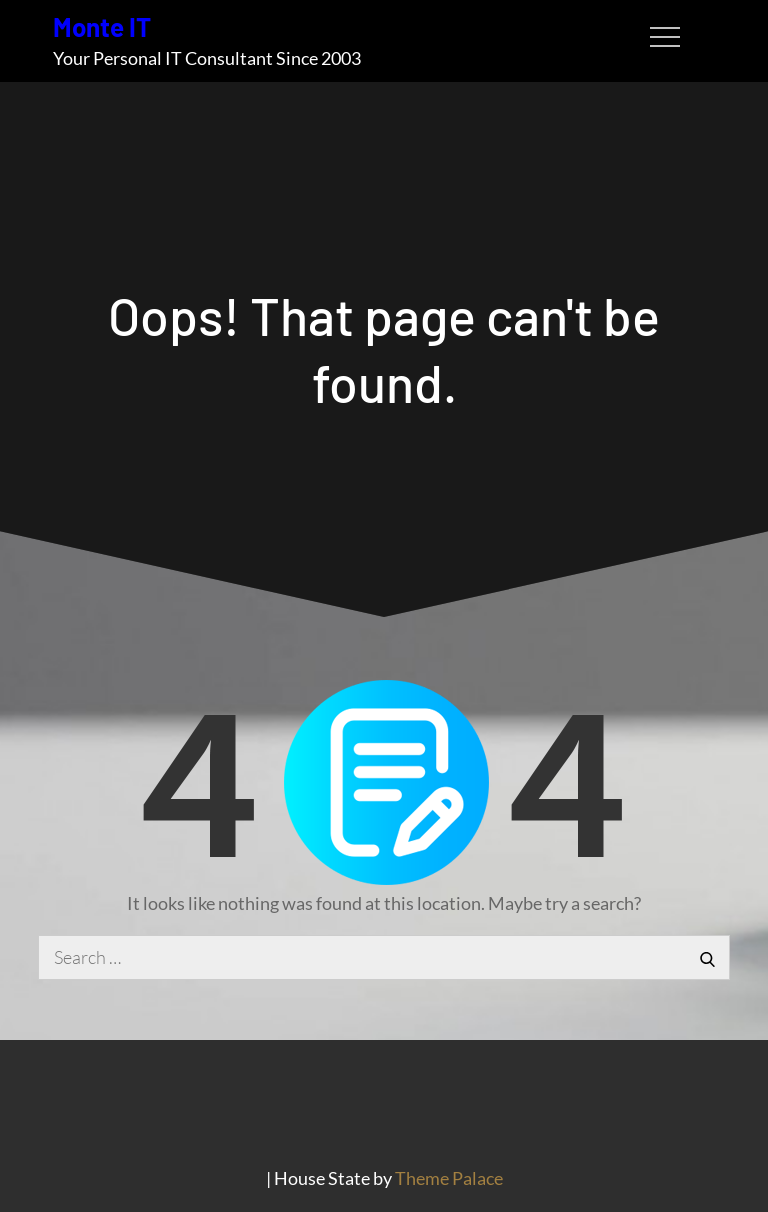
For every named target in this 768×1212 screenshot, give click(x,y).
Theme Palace (449, 1178)
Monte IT (102, 26)
